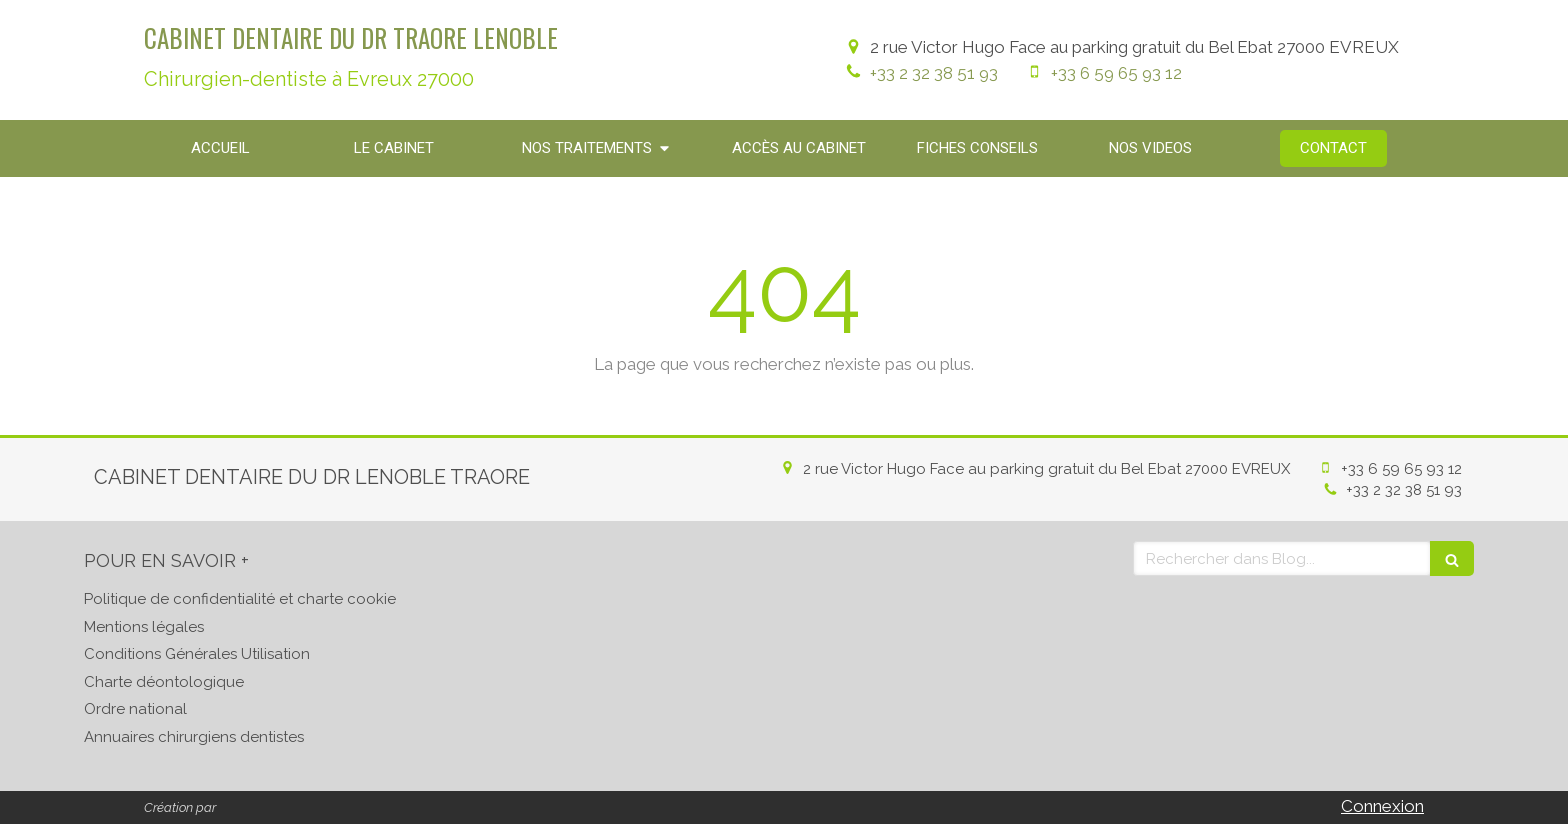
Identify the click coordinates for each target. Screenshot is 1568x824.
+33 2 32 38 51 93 (934, 73)
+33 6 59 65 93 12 (1116, 73)
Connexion (1382, 806)
